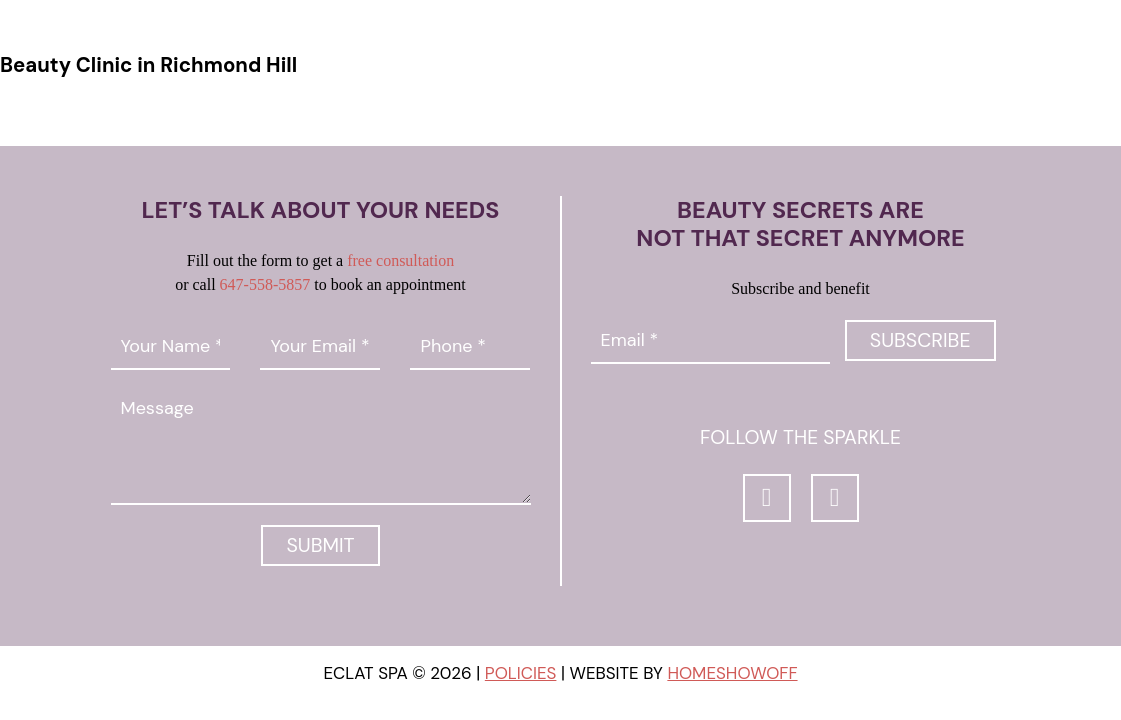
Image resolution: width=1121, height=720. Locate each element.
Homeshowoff (732, 674)
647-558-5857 (265, 284)
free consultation (400, 260)
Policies (521, 674)
